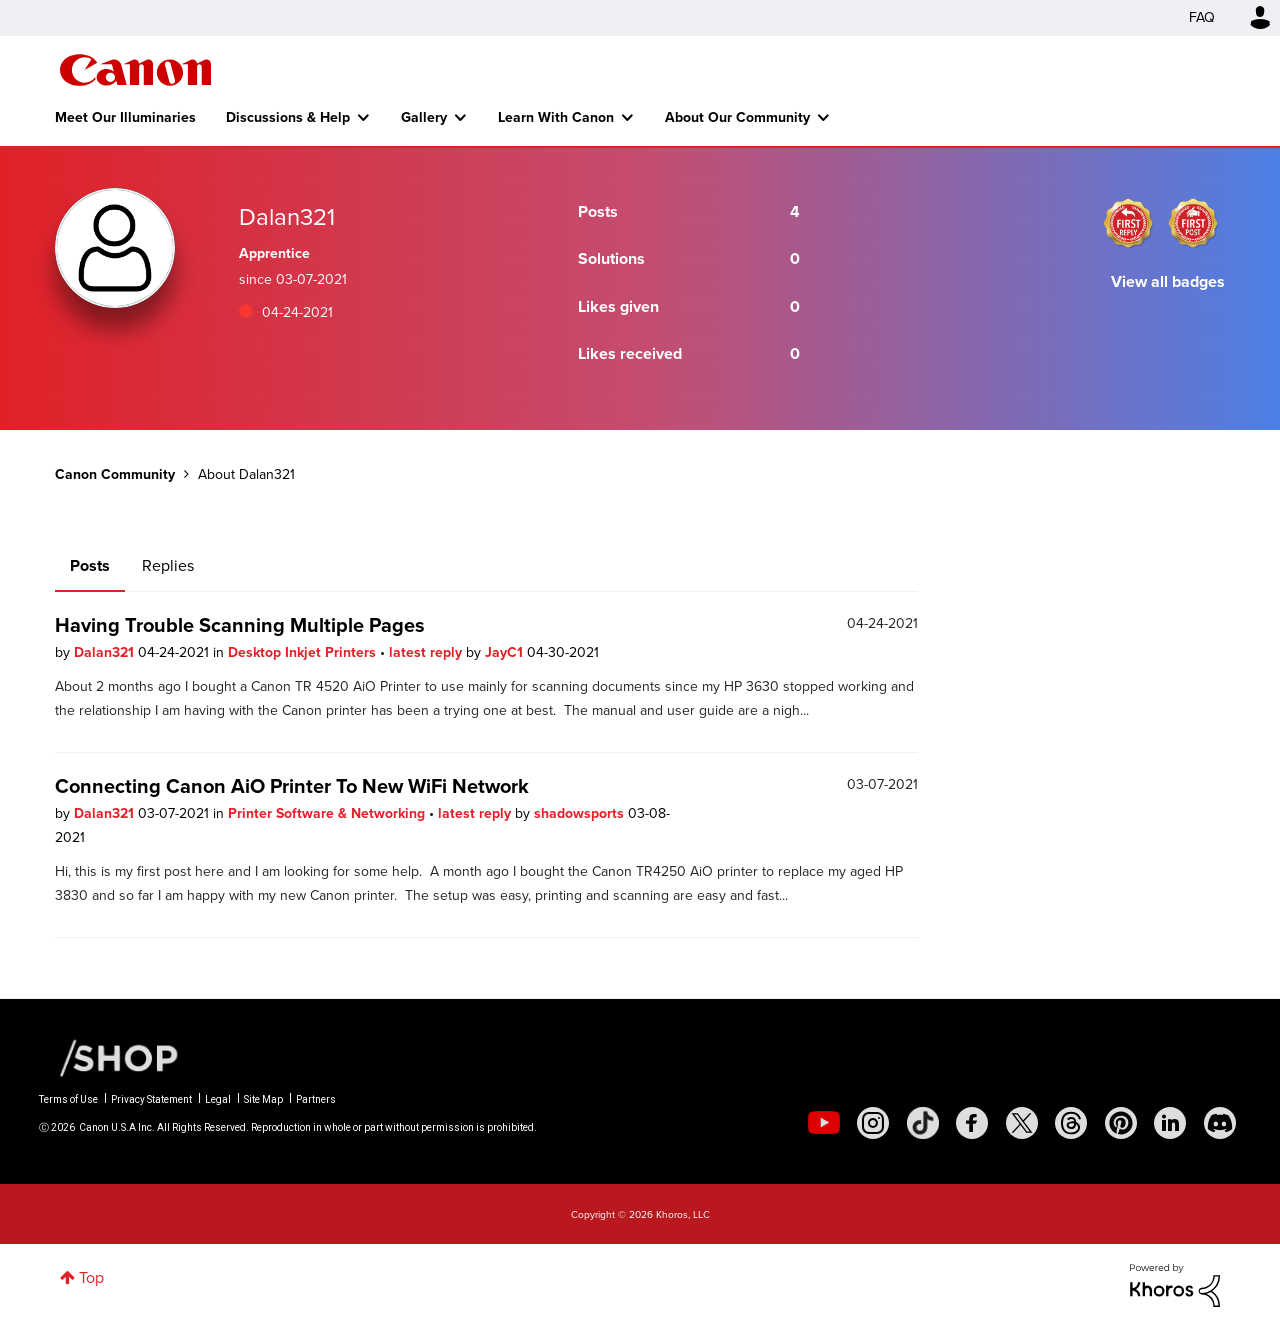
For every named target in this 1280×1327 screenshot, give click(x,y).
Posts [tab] (90, 565)
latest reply (427, 652)
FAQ (1202, 17)
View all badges (1168, 281)
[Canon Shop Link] (109, 1057)
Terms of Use (68, 1099)
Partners (316, 1099)
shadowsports (581, 813)
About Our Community (737, 117)
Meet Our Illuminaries (125, 117)
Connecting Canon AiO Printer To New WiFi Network (292, 785)
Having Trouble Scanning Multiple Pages (240, 624)
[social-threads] (1071, 1123)
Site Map (263, 1099)
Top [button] (91, 1277)
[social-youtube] (824, 1123)
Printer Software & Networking (328, 813)
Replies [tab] (168, 565)
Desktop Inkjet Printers (304, 652)
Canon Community (135, 70)
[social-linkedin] (1170, 1123)
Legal (218, 1099)
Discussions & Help (288, 117)
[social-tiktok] (923, 1123)
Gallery (424, 117)
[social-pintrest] (1121, 1123)
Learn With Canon (556, 117)
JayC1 (506, 652)
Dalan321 (106, 652)
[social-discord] (1220, 1123)
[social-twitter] (1022, 1123)
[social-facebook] (972, 1123)
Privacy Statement (151, 1099)
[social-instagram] (873, 1123)
